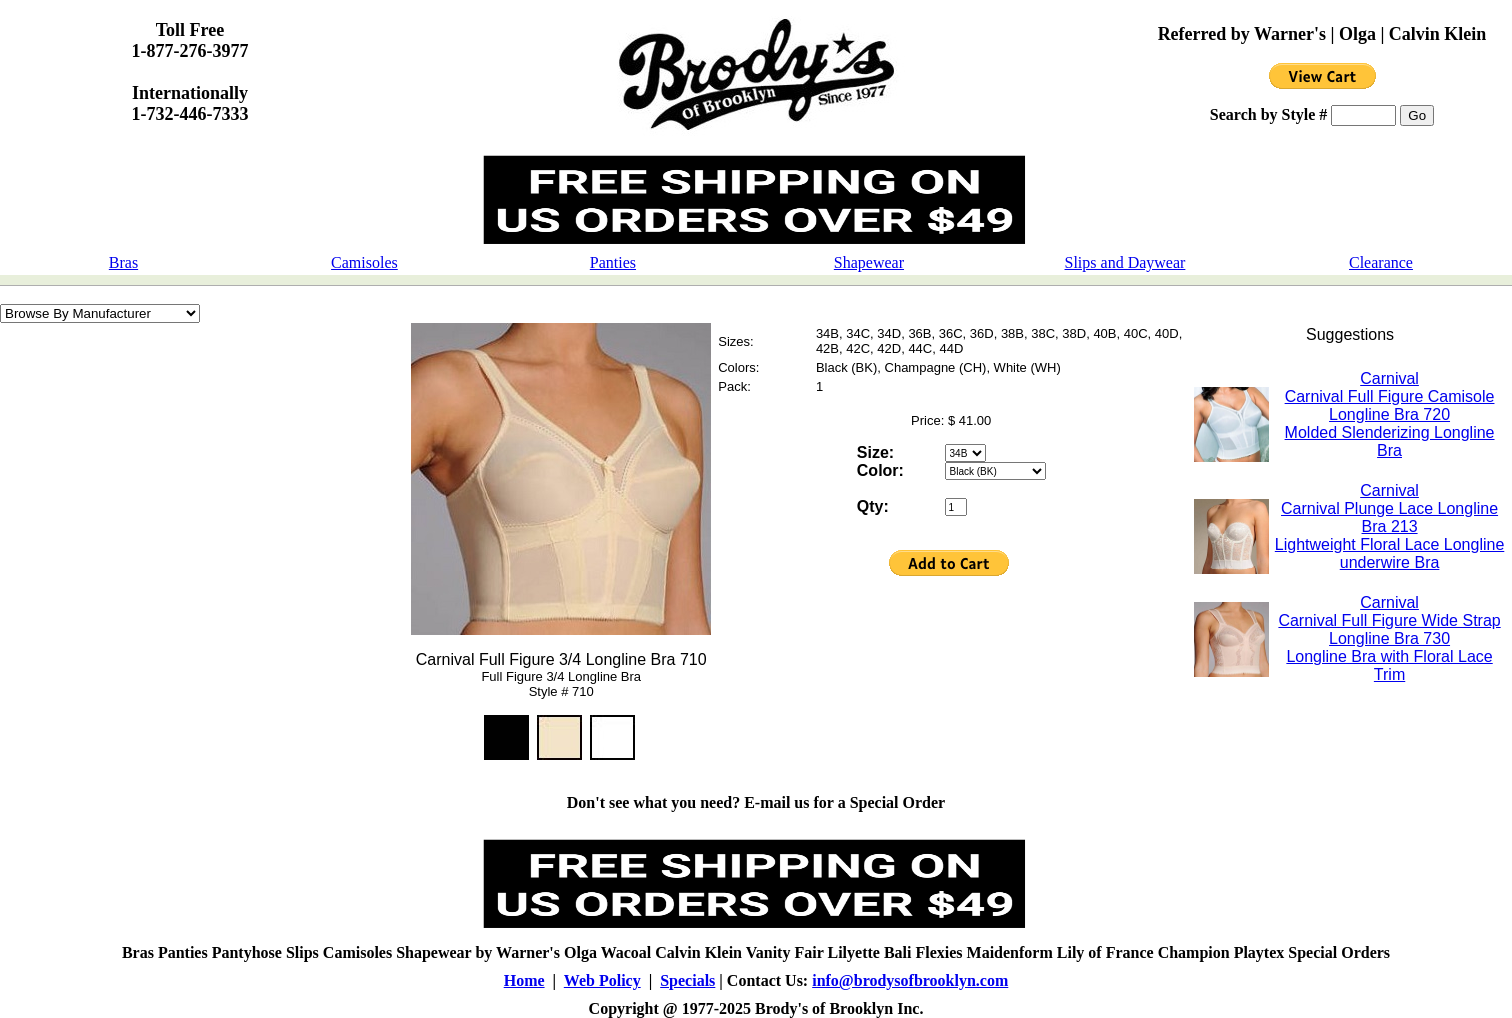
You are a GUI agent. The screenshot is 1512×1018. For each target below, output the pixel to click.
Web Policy (602, 980)
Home (524, 980)
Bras (123, 262)
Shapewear (869, 262)
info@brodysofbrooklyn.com (910, 980)
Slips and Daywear (1125, 262)
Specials (687, 980)
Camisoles (364, 262)
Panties (613, 262)
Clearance (1381, 262)
